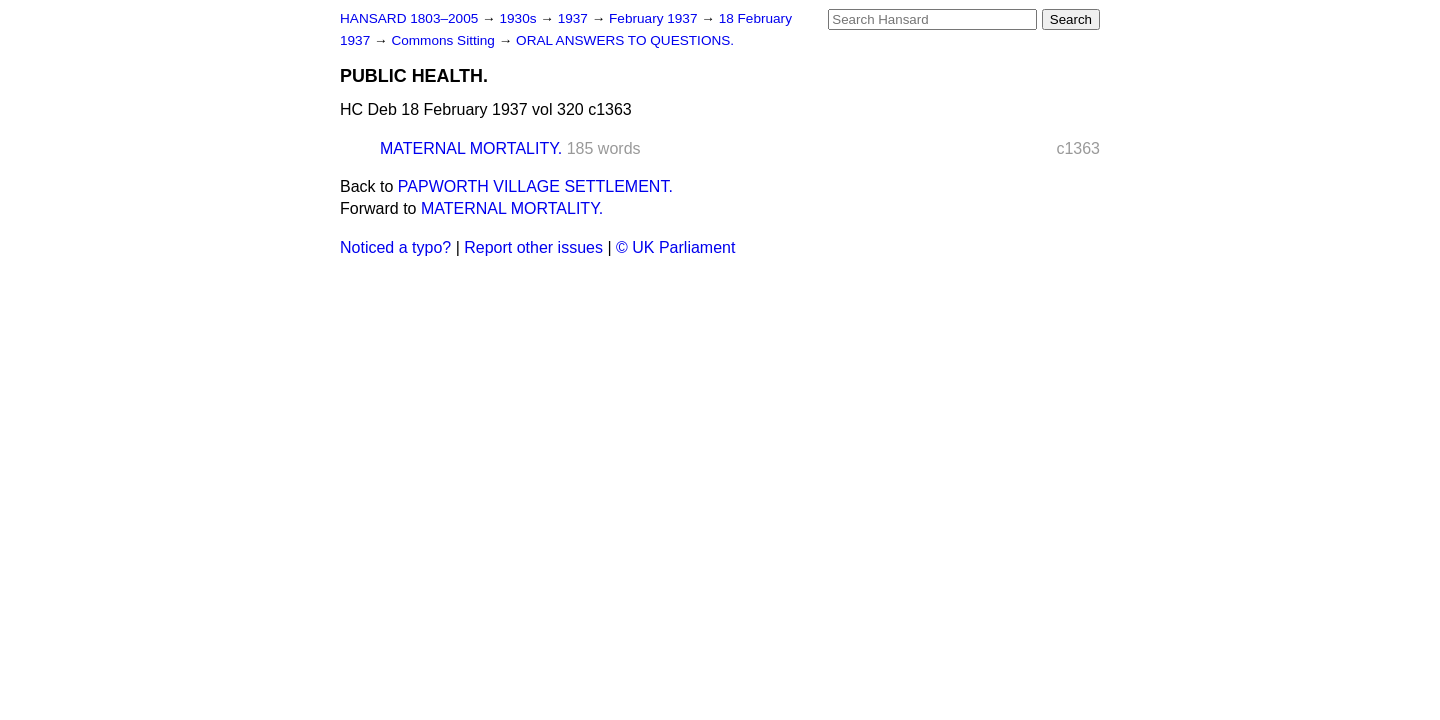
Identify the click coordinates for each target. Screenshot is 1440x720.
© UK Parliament (675, 247)
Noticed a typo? (395, 247)
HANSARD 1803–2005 (409, 18)
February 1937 (655, 18)
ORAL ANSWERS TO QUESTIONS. (625, 40)
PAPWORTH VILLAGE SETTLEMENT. (535, 186)
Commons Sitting (444, 40)
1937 (575, 18)
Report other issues (533, 247)
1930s (519, 18)
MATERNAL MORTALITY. (471, 148)
